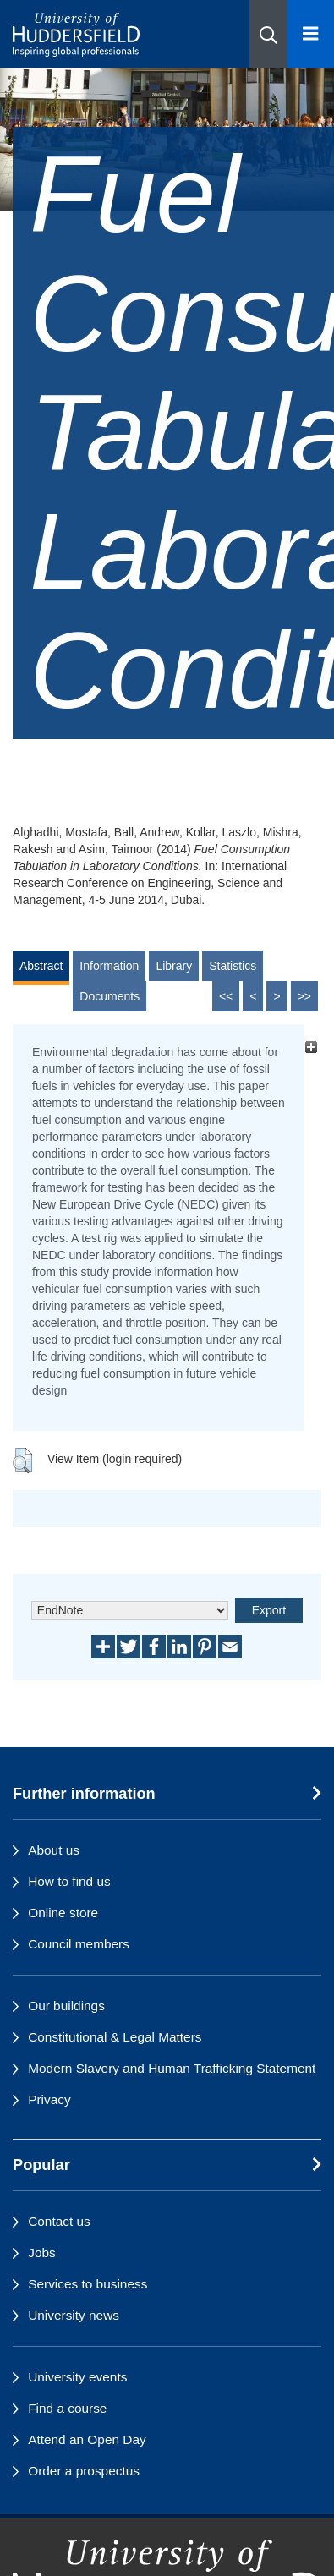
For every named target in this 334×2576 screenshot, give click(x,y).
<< (226, 996)
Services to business (87, 2284)
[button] (268, 34)
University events (77, 2377)
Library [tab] (174, 966)
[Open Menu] (310, 34)
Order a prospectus (84, 2471)
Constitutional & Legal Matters (114, 2037)
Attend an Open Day (86, 2439)
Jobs (42, 2252)
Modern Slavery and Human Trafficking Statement (171, 2068)
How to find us (69, 1881)
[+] (310, 1047)
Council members (78, 1944)
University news (73, 2315)
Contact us (59, 2221)
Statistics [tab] (232, 966)
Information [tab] (109, 966)
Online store (63, 1912)
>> (304, 996)
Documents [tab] (109, 996)
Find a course (67, 2408)
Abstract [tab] (41, 966)
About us (53, 1850)
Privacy (49, 2099)
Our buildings (66, 2005)
